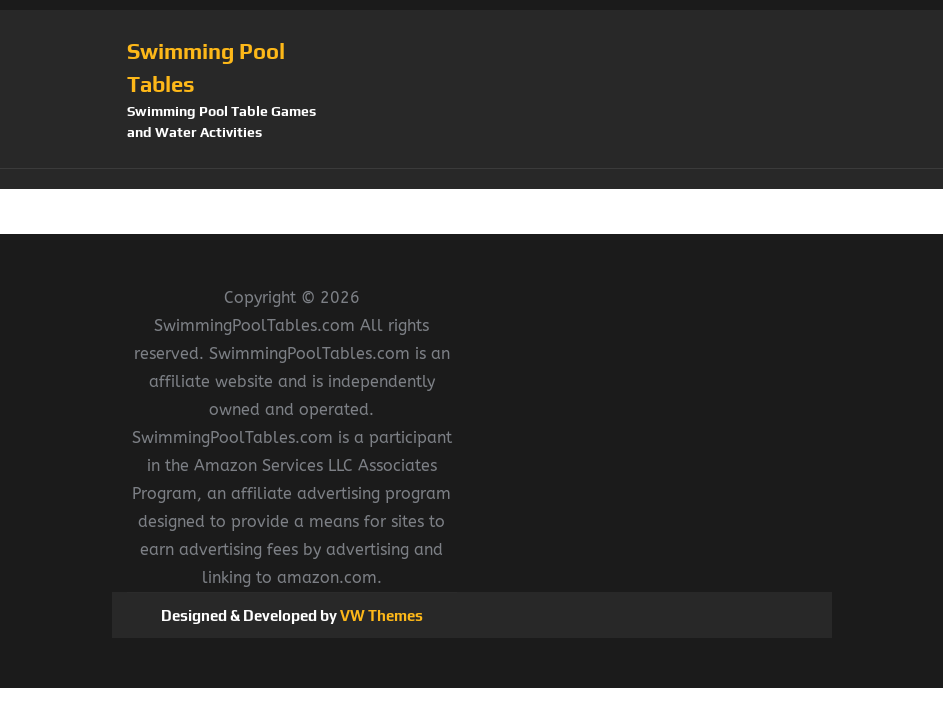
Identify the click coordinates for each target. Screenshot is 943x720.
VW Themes (380, 615)
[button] (472, 179)
